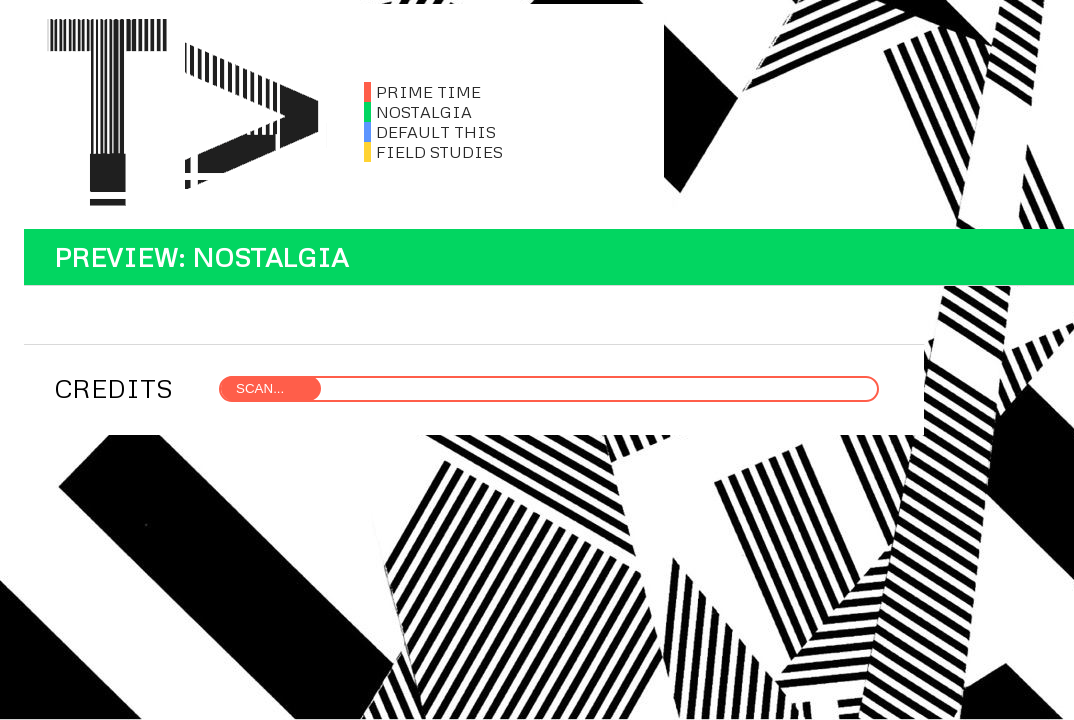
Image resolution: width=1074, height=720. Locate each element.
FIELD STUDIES (433, 152)
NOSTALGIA (418, 112)
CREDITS (113, 388)
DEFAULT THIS (430, 132)
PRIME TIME (422, 92)
